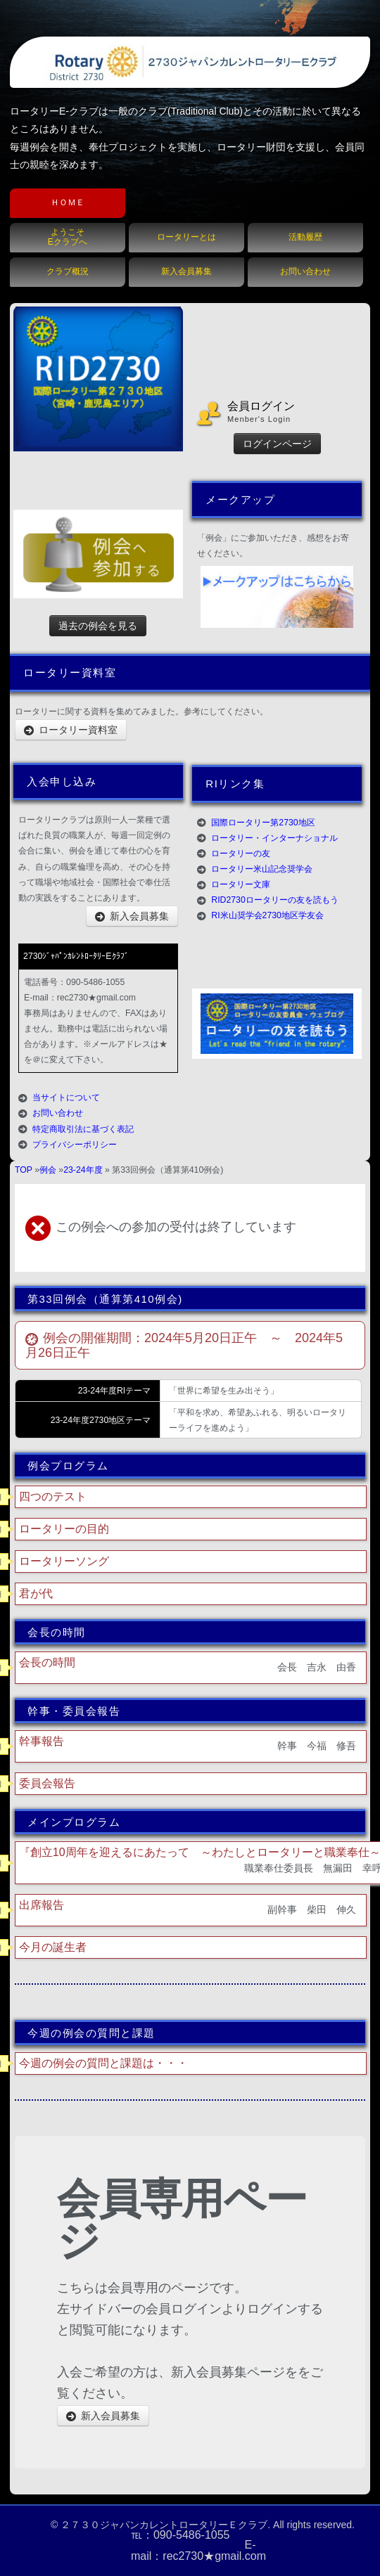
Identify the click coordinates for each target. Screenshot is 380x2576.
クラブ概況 (67, 271)
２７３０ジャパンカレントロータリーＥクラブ (164, 2524)
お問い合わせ (305, 271)
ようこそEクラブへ (67, 236)
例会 (47, 1170)
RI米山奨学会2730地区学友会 (267, 915)
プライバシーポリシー (74, 1144)
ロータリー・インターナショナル (274, 838)
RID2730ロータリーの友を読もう (274, 900)
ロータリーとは (186, 237)
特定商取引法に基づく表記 (83, 1129)
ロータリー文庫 (240, 884)
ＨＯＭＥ (67, 202)
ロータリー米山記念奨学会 (261, 869)
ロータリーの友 (240, 853)
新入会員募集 (186, 271)
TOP (23, 1170)
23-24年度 (82, 1170)
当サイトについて (66, 1097)
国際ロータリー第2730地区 (263, 822)
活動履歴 (305, 237)
